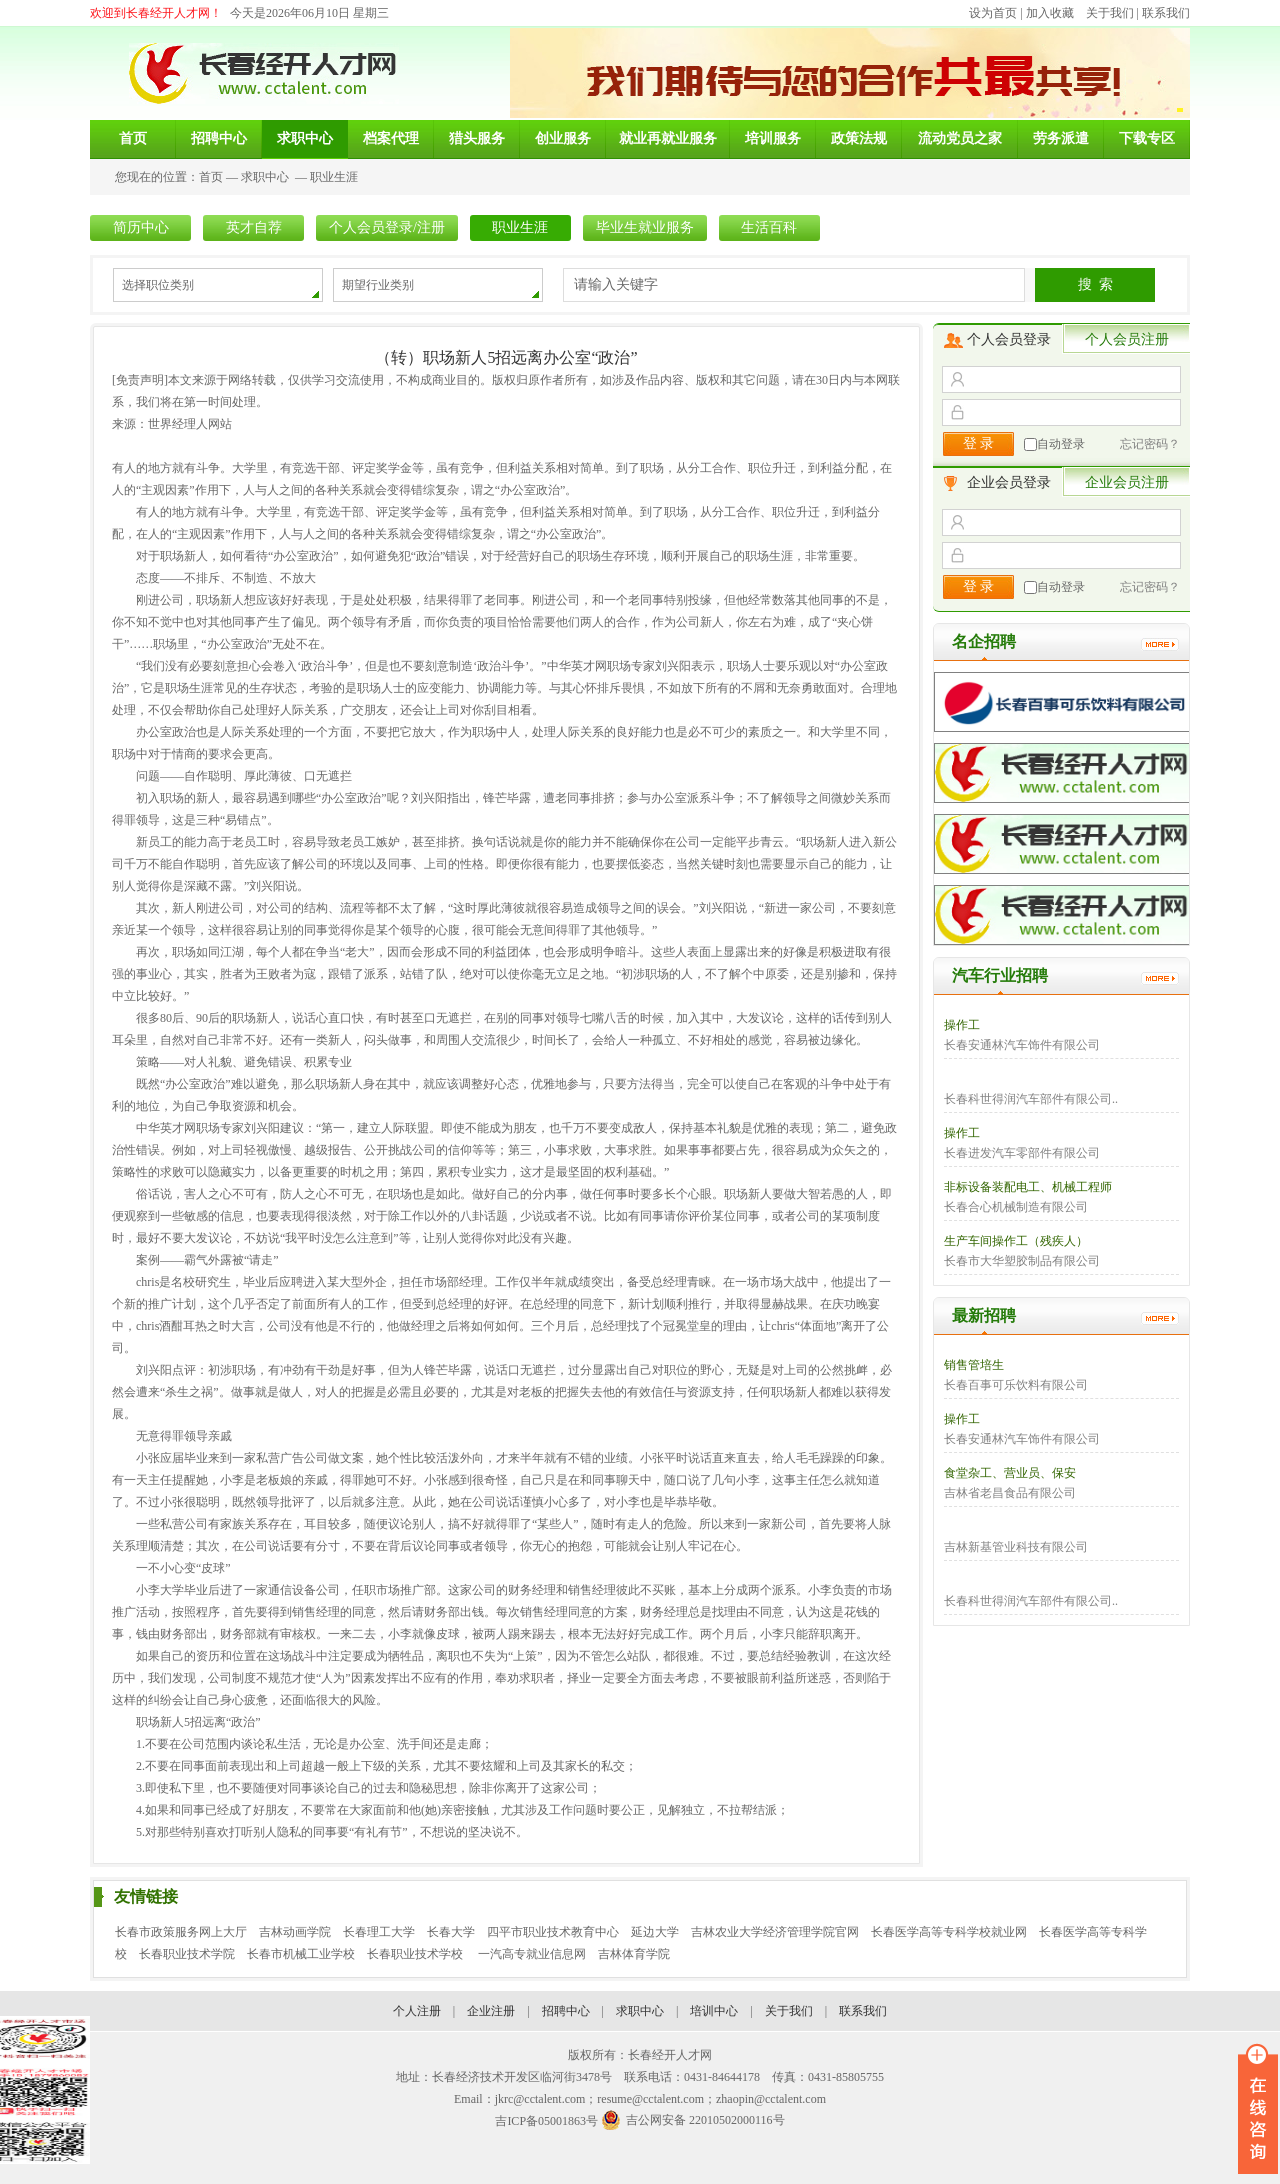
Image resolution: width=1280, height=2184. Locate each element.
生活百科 (769, 227)
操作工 (962, 1025)
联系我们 (1166, 13)
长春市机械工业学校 (301, 1954)
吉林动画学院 (295, 1932)
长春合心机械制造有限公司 (1016, 1207)
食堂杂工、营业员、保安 (1010, 1473)
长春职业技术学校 (416, 1954)
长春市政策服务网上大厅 (181, 1932)
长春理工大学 (379, 1932)
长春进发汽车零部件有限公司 (1022, 1153)
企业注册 (491, 2011)
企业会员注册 (1127, 482)
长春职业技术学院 (187, 1954)
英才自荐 (254, 227)
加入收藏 (1050, 13)
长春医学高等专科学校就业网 (949, 1932)
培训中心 (714, 2011)
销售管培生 (974, 1365)
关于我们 (1110, 13)
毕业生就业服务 (645, 227)
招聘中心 (566, 2011)
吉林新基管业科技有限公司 (1016, 1547)
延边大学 (655, 1932)
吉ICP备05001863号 (546, 2121)
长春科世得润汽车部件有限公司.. (1031, 1099)
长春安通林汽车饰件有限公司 (1022, 1045)
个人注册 (417, 2011)
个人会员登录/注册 (387, 227)
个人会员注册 (1127, 339)
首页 (211, 177)
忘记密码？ (1150, 444)
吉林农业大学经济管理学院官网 (775, 1932)
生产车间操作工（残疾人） (1016, 1241)
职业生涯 (334, 177)
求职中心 (265, 177)
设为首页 (993, 13)
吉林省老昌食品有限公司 (1010, 1493)
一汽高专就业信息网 (532, 1954)
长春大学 (451, 1932)
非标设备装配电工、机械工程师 (1028, 1187)
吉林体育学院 (634, 1954)
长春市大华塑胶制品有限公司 (1022, 1261)
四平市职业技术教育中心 (553, 1932)
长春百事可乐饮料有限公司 (1016, 1385)
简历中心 (141, 227)
